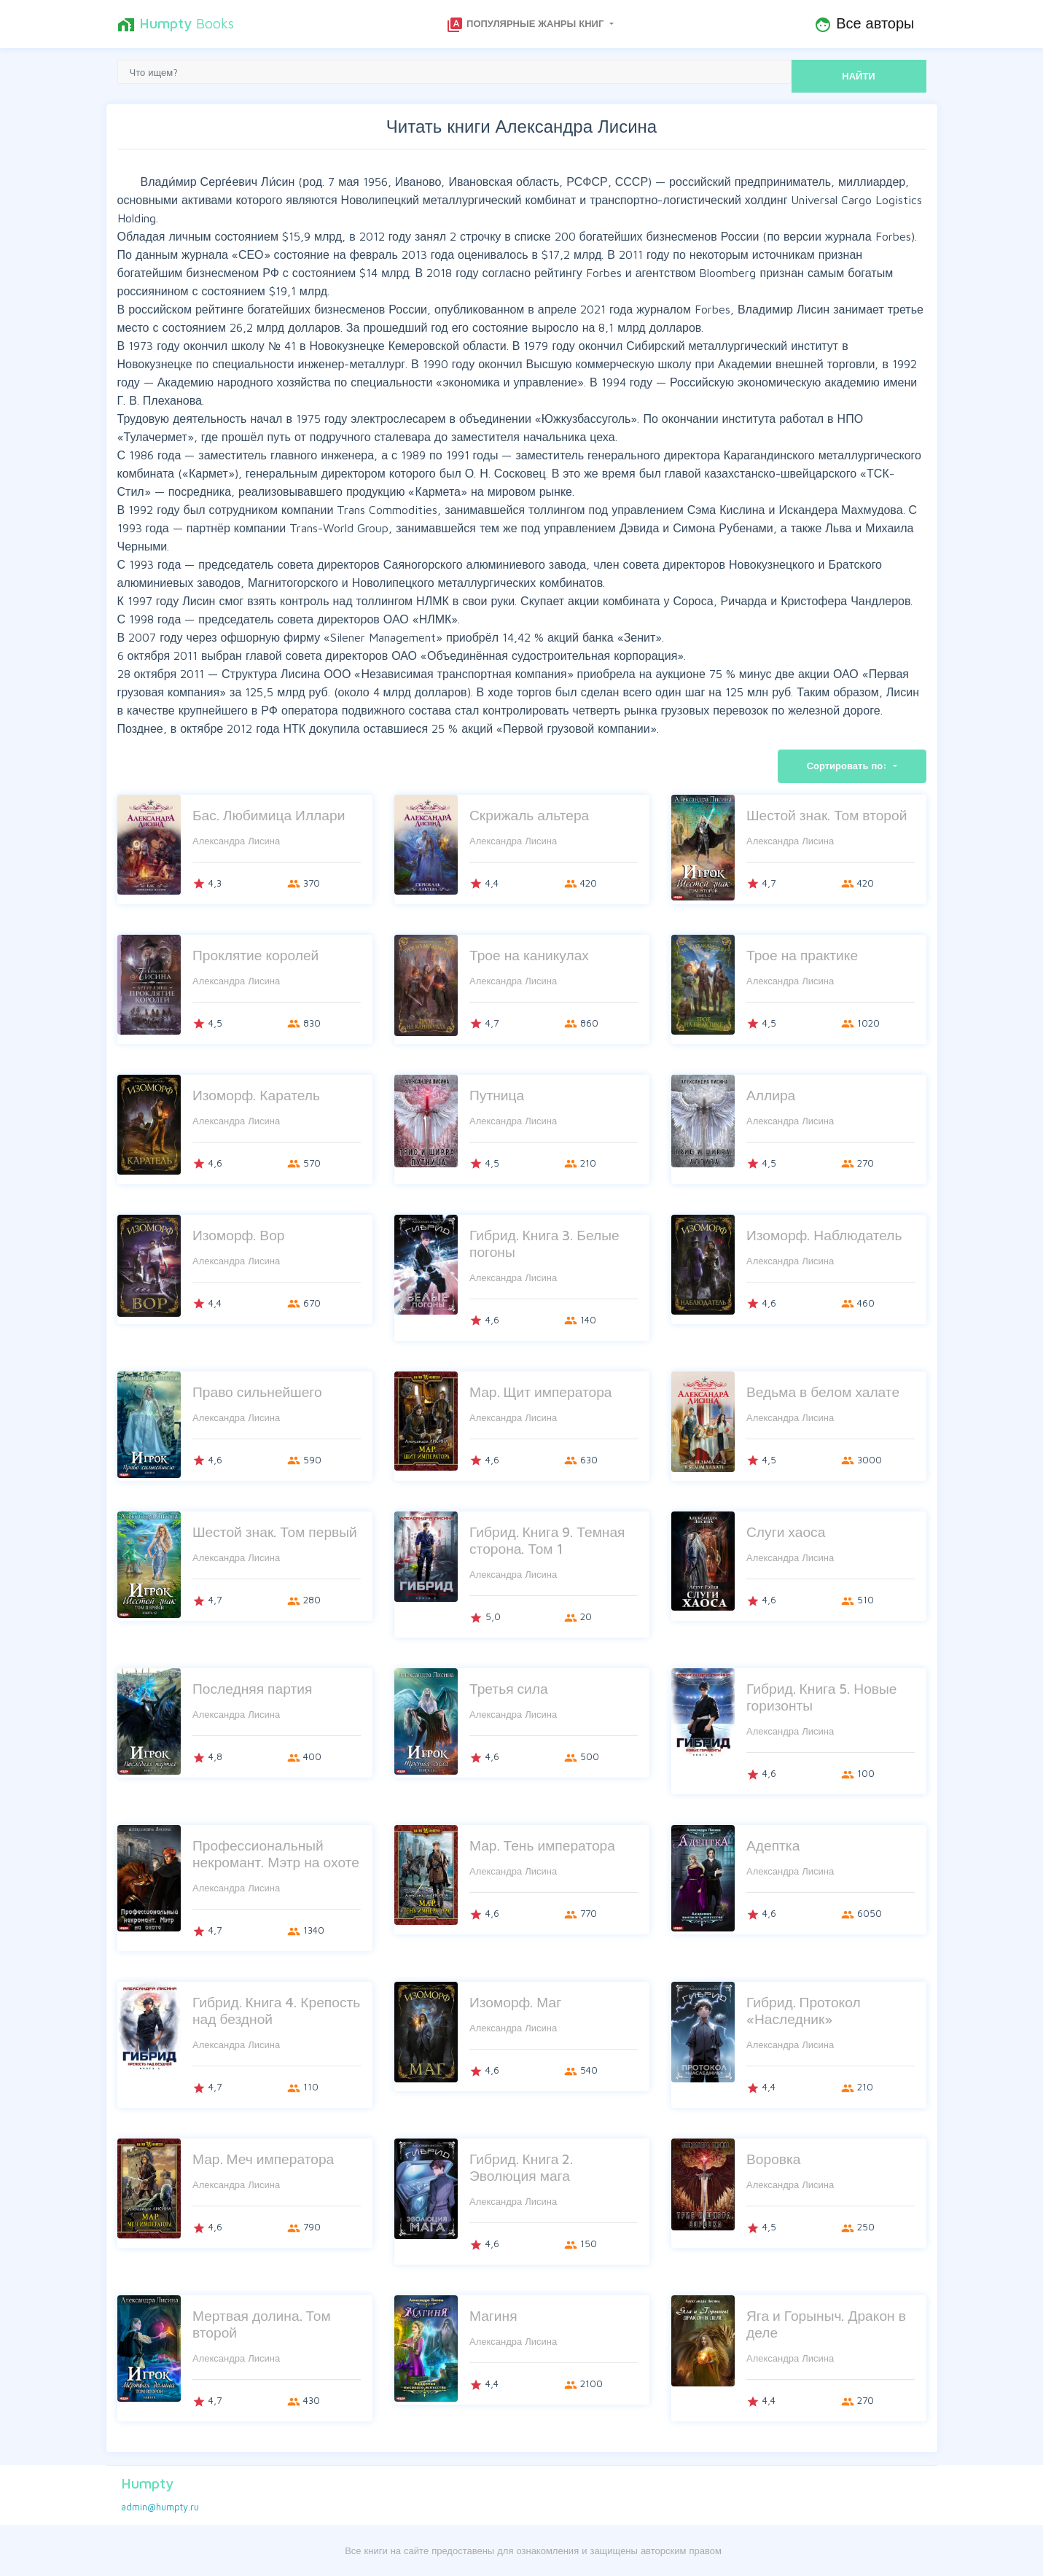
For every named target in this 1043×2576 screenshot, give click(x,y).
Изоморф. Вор (238, 1234)
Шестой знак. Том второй (826, 814)
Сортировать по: (849, 765)
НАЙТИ (858, 76)
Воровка (773, 2158)
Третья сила (508, 1688)
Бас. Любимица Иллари (268, 814)
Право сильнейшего (257, 1391)
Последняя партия (252, 1688)
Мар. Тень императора (542, 1845)
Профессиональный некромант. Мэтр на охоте (275, 1853)
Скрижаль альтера (529, 814)
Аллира (770, 1094)
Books (175, 24)
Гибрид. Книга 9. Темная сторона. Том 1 (547, 1540)
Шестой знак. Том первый (274, 1531)
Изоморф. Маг (515, 2001)
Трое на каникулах (529, 954)
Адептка (773, 1845)
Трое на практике (802, 954)
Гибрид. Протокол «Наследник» (803, 2010)
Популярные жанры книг (526, 25)
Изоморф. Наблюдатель (824, 1234)
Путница (496, 1094)
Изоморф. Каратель (256, 1094)
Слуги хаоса (785, 1531)
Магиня (493, 2315)
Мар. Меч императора (263, 2158)
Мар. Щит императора (540, 1391)
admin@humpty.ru (160, 2507)
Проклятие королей (255, 954)
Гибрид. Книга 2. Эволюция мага (521, 2167)
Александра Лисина (236, 841)
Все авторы (864, 24)
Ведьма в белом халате (822, 1391)
